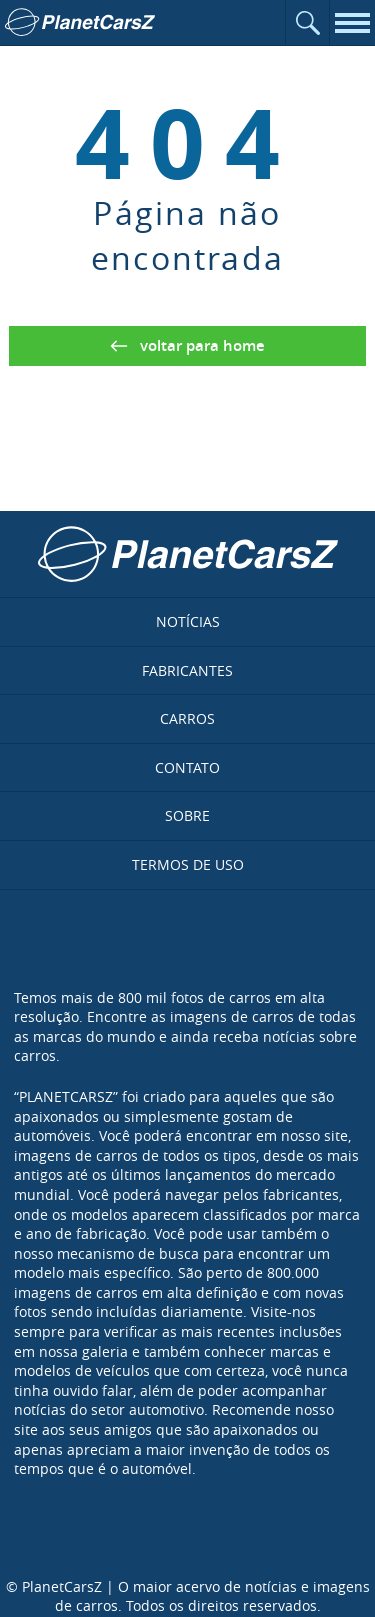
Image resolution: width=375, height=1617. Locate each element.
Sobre (187, 815)
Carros (187, 718)
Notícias (188, 621)
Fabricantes (187, 670)
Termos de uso (188, 864)
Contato (187, 767)
